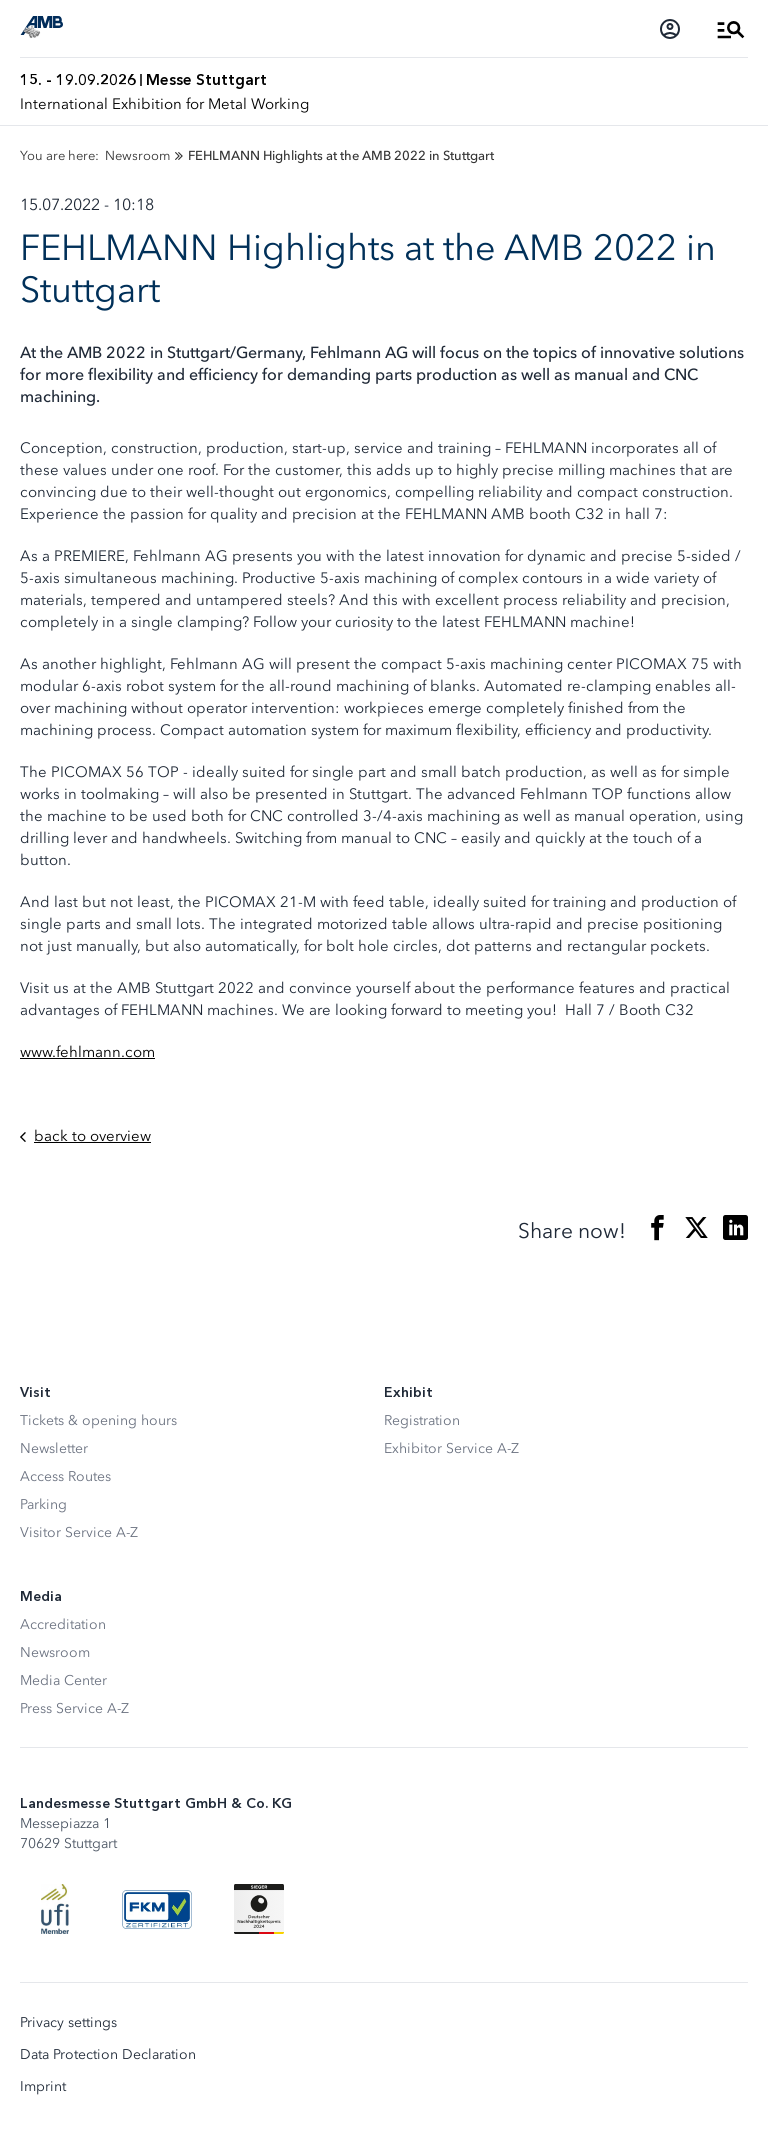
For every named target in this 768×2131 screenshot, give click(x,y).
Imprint (43, 2087)
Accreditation (63, 1624)
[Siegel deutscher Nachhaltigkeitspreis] (259, 1909)
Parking (43, 1504)
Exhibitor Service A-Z (451, 1448)
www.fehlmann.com (87, 1052)
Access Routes (65, 1476)
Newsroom (55, 1652)
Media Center (63, 1680)
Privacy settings (68, 2023)
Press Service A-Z (74, 1708)
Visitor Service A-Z (79, 1532)
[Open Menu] (731, 29)
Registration (422, 1420)
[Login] (670, 29)
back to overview (85, 1136)
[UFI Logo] (55, 1909)
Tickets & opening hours (98, 1420)
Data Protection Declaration (108, 2055)
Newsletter (54, 1448)
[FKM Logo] (157, 1909)
